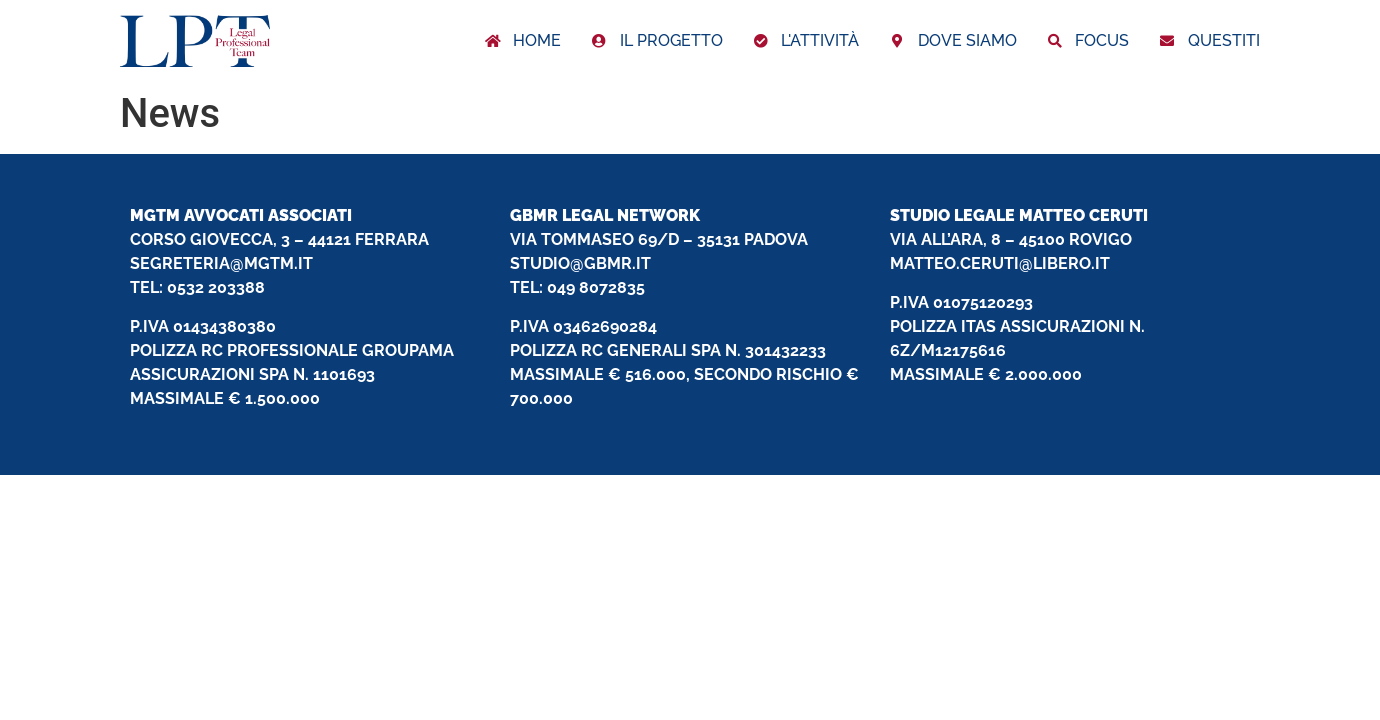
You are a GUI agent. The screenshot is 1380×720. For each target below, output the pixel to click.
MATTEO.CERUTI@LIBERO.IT (1000, 263)
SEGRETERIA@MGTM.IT (221, 263)
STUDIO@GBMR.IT (580, 263)
